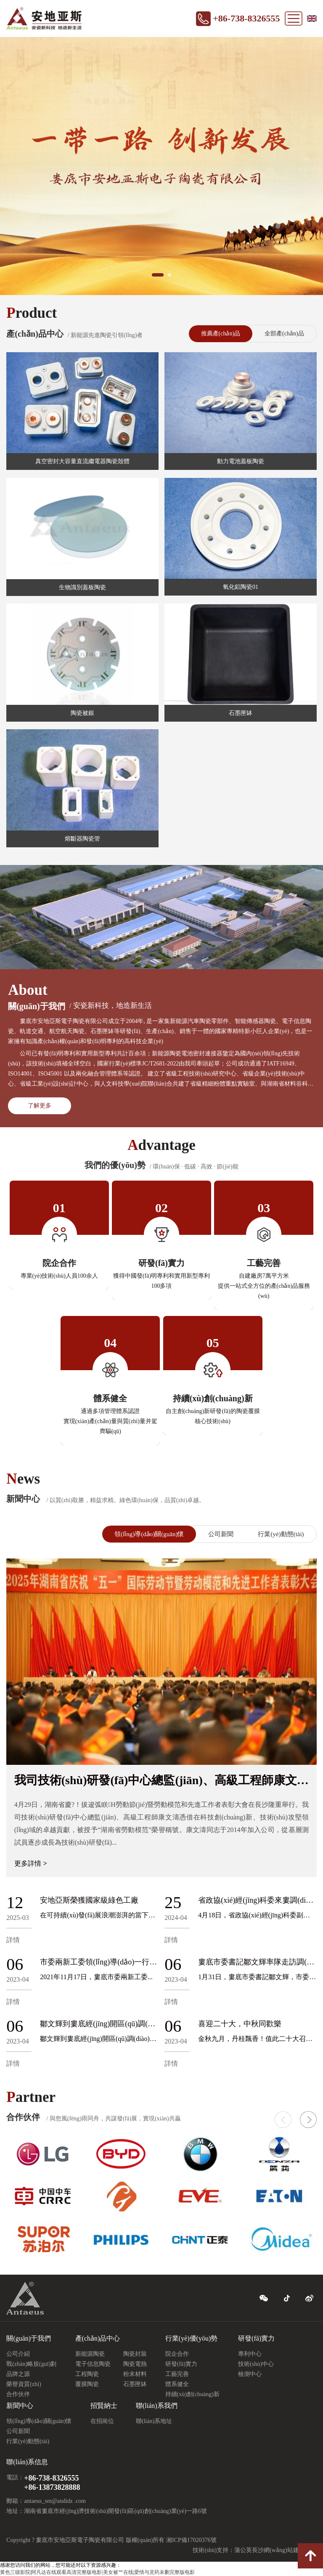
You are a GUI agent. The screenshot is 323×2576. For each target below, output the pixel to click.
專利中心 (250, 2354)
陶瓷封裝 (135, 2354)
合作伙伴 (18, 2394)
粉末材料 (135, 2374)
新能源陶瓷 (90, 2354)
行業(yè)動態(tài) (281, 1534)
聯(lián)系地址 (154, 2421)
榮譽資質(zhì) (23, 2384)
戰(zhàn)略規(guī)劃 (31, 2364)
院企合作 (177, 2354)
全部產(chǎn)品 (284, 333)
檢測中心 (250, 2374)
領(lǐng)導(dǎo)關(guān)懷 (149, 1534)
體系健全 (177, 2384)
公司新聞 (220, 1534)
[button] (308, 2119)
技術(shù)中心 (256, 2364)
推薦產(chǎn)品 (221, 333)
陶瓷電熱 (135, 2364)
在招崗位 (102, 2421)
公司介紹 (18, 2354)
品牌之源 (18, 2374)
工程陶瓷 (87, 2374)
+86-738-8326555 (246, 18)
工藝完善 (177, 2374)
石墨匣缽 (135, 2384)
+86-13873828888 (52, 2487)
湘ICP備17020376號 (191, 2540)
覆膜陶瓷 (87, 2384)
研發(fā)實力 (181, 2364)
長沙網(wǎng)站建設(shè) (284, 2550)
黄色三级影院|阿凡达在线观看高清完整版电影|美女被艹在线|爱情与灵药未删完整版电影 (97, 2572)
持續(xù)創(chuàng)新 (192, 2394)
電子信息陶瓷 (93, 2364)
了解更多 (39, 1105)
